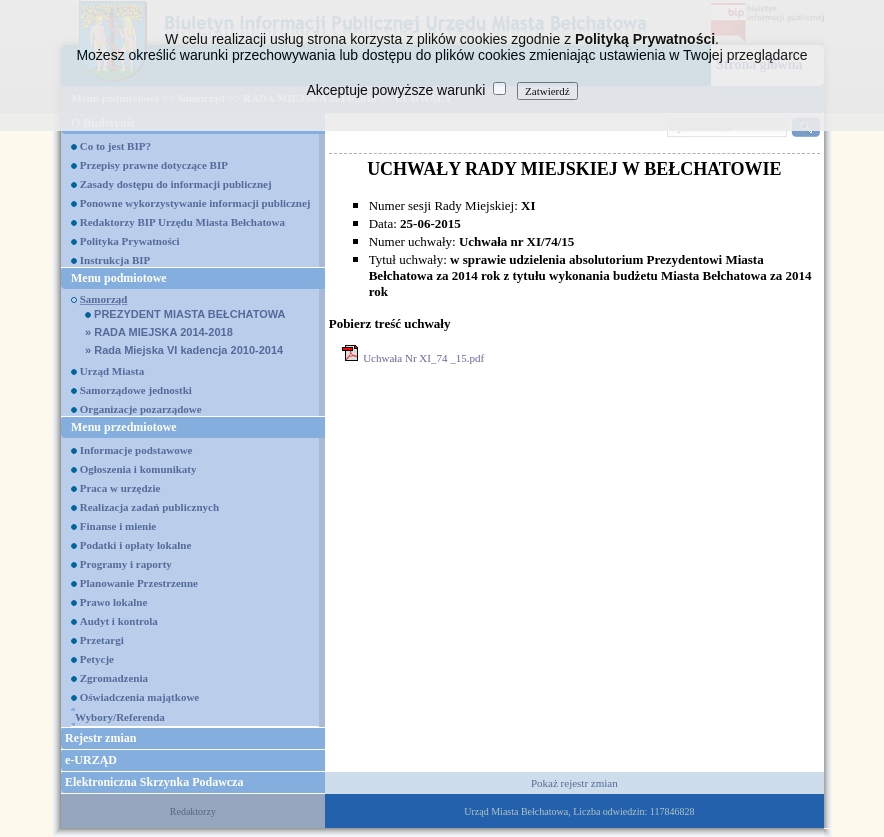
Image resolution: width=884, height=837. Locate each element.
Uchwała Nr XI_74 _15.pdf (423, 358)
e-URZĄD (91, 760)
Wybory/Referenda (120, 717)
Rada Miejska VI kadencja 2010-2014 (184, 350)
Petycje (97, 659)
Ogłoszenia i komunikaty (138, 469)
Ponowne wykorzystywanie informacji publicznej (195, 203)
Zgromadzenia (114, 678)
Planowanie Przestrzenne (139, 583)
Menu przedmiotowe (124, 427)
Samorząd (104, 299)
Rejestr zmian (100, 738)
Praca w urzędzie (120, 488)
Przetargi (102, 640)
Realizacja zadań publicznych (149, 507)
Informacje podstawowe (136, 450)
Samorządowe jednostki (136, 390)
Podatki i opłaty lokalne (136, 545)
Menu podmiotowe (119, 278)
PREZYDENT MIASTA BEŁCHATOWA (185, 314)
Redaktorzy (193, 811)
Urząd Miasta (112, 371)
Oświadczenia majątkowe (139, 697)
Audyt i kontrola (119, 621)
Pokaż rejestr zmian (574, 783)
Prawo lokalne (114, 602)
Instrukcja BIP (115, 260)
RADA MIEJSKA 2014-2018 (159, 332)
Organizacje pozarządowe (141, 409)
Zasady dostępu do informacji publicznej (176, 184)
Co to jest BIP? (115, 146)
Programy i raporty (126, 564)
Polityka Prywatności (130, 241)
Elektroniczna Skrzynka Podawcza (154, 782)
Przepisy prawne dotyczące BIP (154, 165)
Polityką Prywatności (645, 39)
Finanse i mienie (118, 526)
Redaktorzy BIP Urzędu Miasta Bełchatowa (182, 222)
